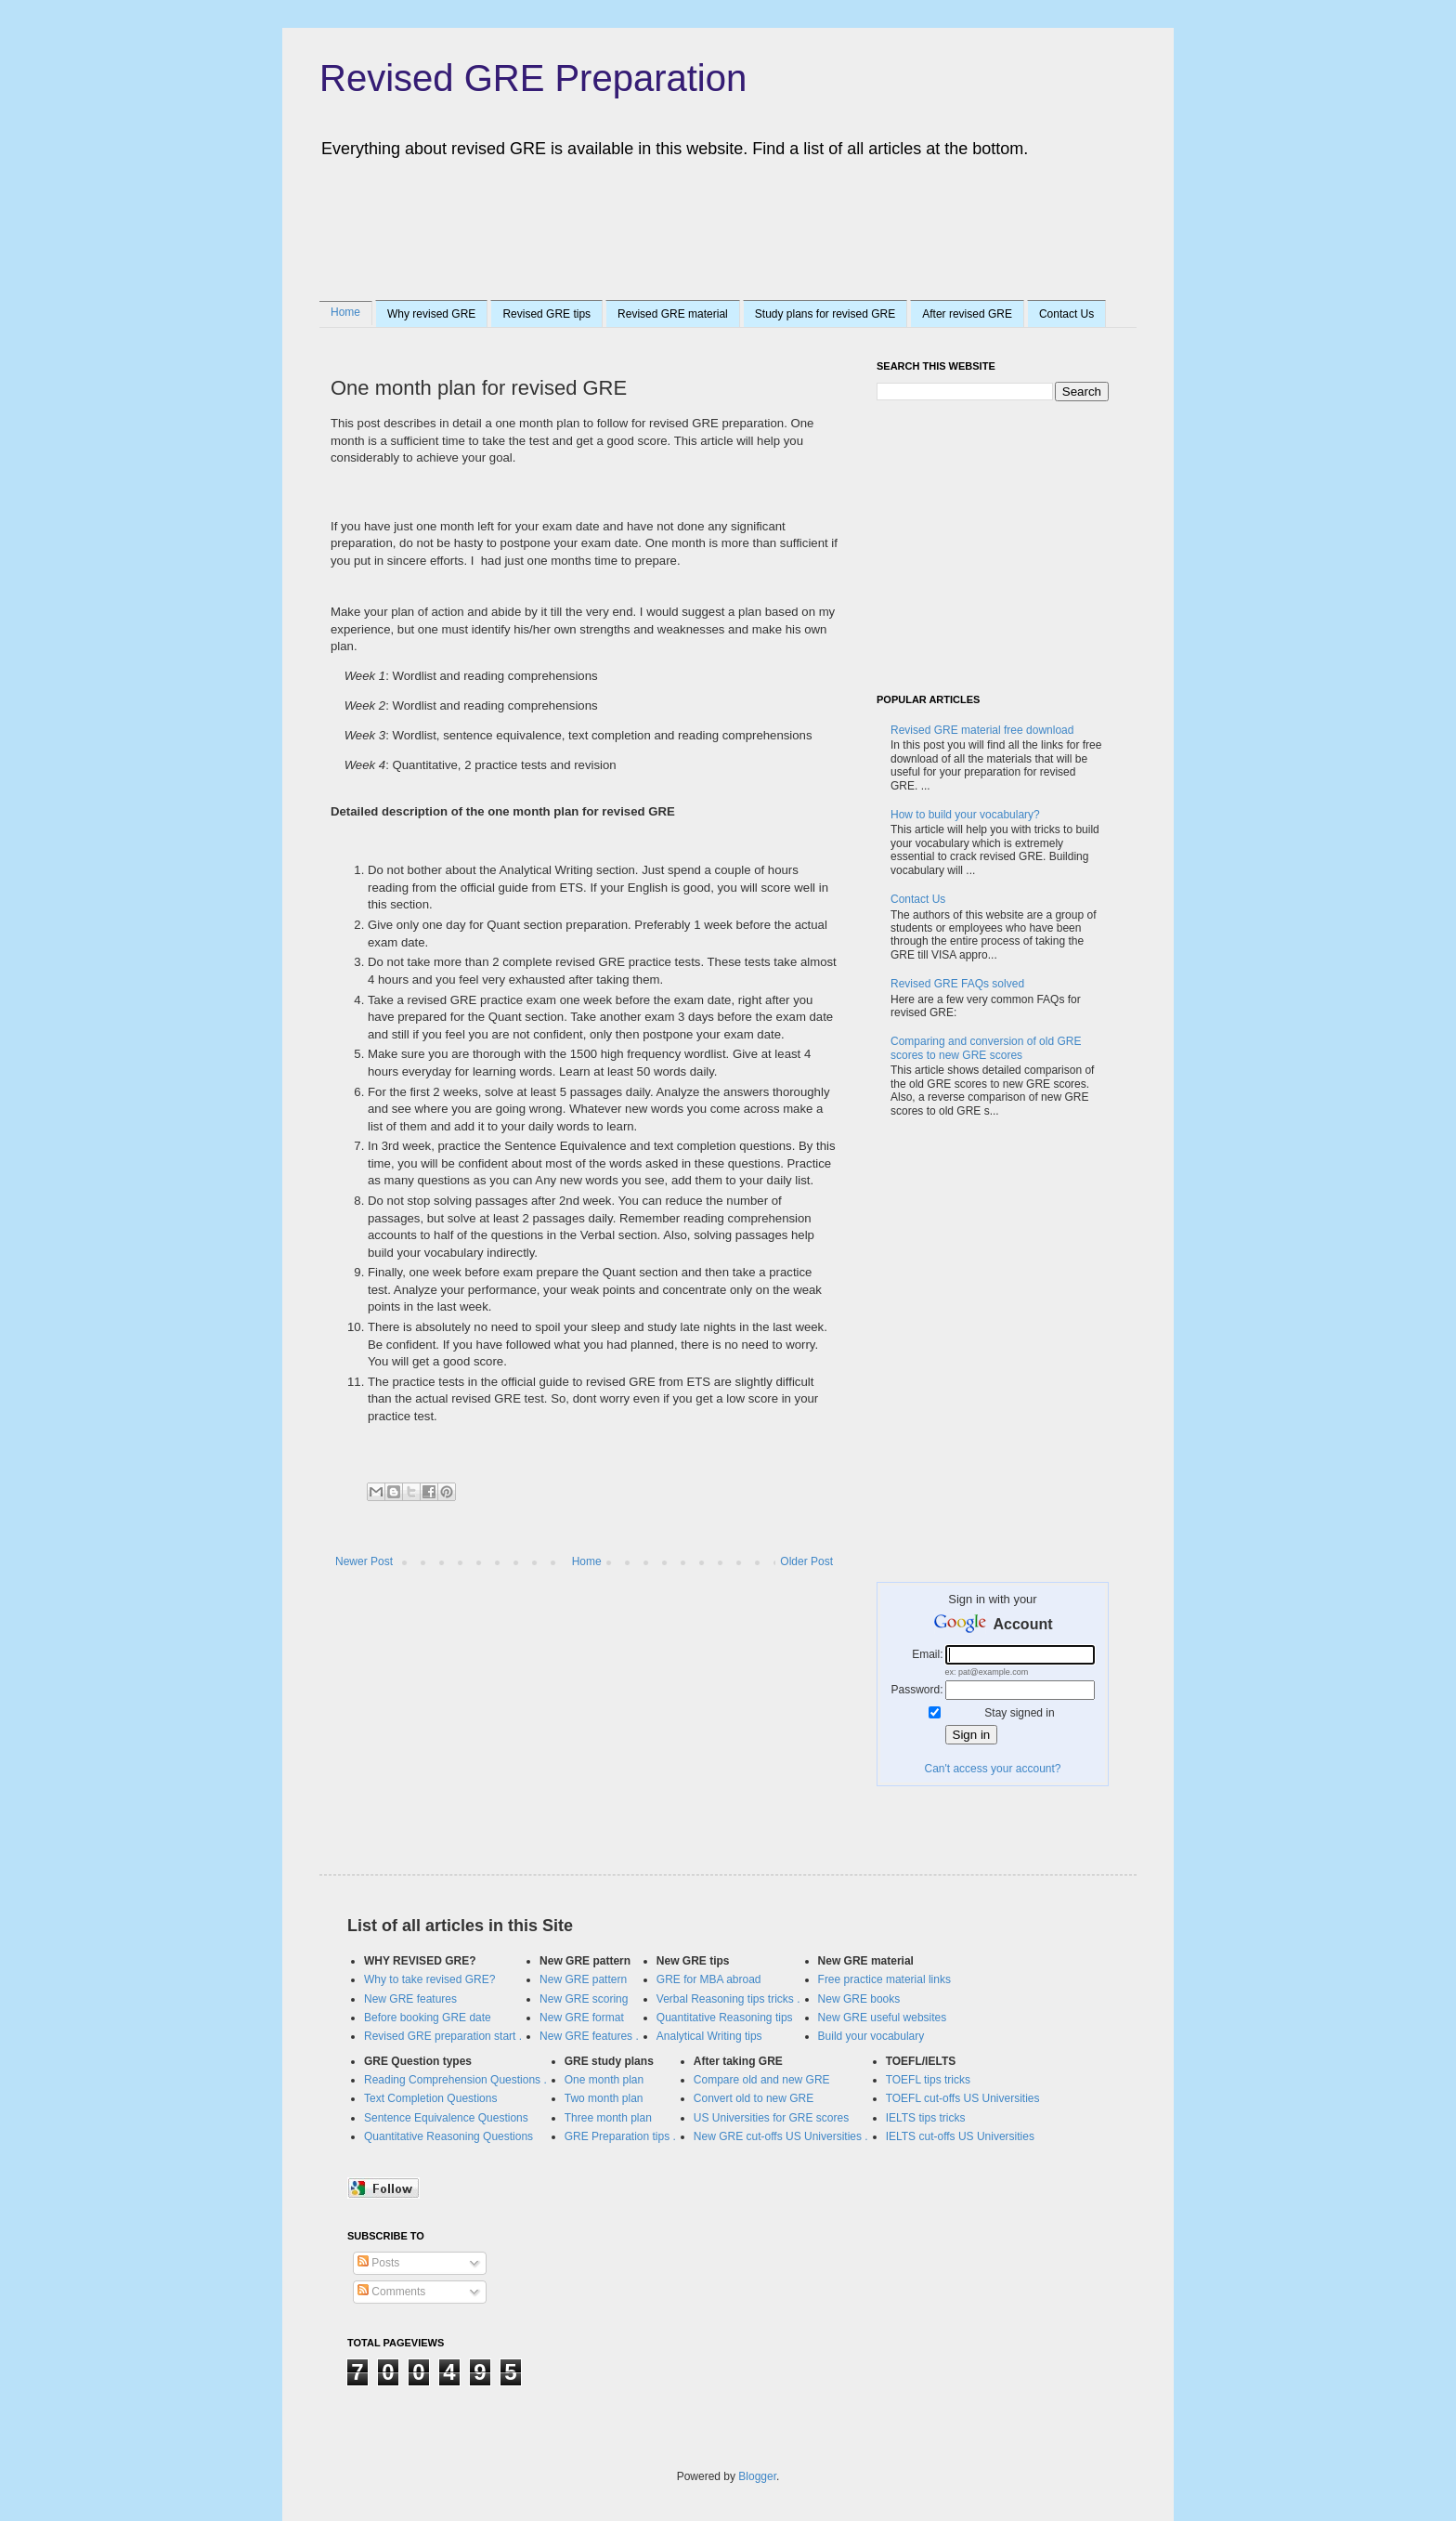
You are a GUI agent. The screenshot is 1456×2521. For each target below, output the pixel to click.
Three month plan (608, 2117)
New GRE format (582, 2017)
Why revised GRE (431, 313)
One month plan (604, 2079)
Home (345, 312)
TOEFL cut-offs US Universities (963, 2098)
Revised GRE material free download (981, 730)
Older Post (806, 1561)
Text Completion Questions (430, 2098)
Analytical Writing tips (709, 2036)
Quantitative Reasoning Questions (448, 2136)
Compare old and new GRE (762, 2079)
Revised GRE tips (546, 313)
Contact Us (1066, 313)
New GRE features (410, 1998)
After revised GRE (967, 313)
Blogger (757, 2476)
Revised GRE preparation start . (443, 2036)
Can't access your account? (992, 1768)
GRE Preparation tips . (620, 2136)
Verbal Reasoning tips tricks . (728, 1998)
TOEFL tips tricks (928, 2079)
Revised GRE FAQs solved (957, 983)
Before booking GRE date (427, 2017)
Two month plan (604, 2098)
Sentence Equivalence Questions (446, 2117)
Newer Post (364, 1561)
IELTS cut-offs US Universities (960, 2136)
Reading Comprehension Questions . (455, 2079)
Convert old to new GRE (753, 2098)
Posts (378, 2262)
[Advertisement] (685, 226)
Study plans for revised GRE (825, 313)
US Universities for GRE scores (771, 2117)
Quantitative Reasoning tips (724, 2017)
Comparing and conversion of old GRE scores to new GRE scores (985, 1048)
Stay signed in (1019, 1712)
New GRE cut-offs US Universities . (781, 2136)
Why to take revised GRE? (429, 1979)
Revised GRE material (673, 313)
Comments (391, 2291)
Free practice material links (884, 1979)
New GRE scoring (584, 1998)
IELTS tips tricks (926, 2117)
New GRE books (859, 1998)
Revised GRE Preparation (533, 78)
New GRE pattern (583, 1979)
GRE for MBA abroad (708, 1979)
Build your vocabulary (871, 2036)
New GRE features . (589, 2036)
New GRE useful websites (882, 2017)
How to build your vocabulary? (965, 814)
